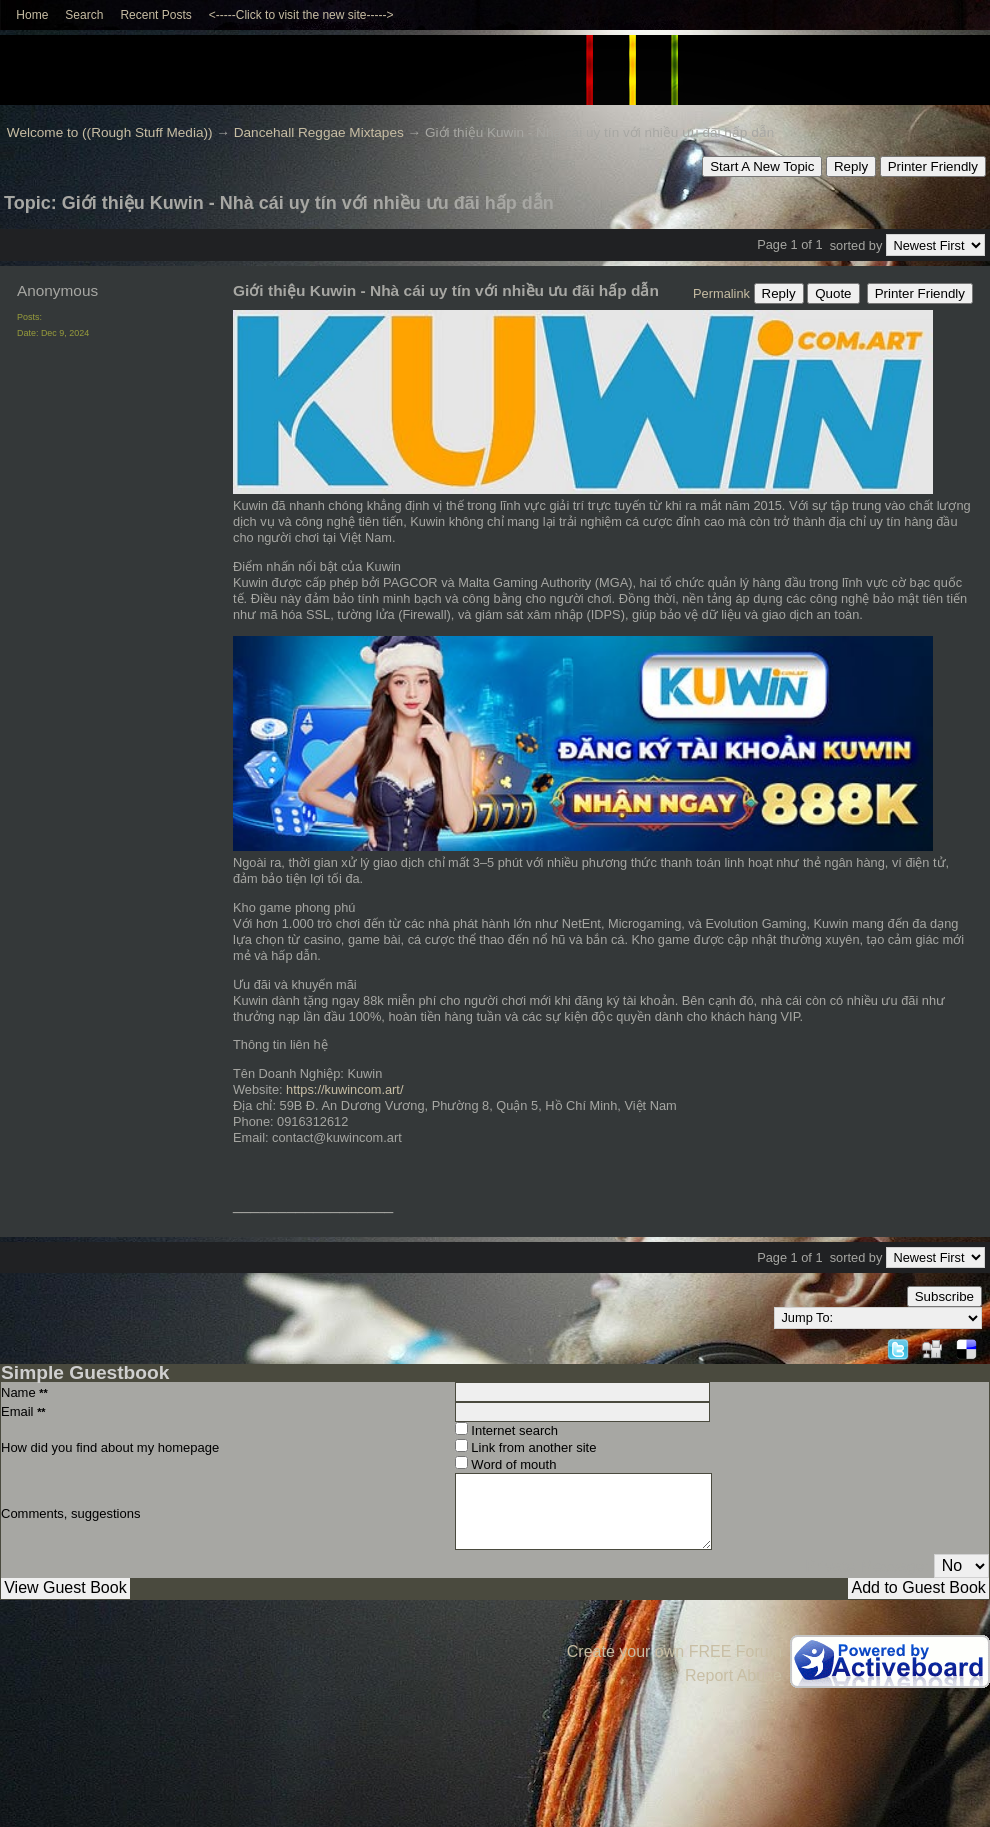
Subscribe (944, 1296)
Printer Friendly (933, 166)
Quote (833, 293)
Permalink (721, 293)
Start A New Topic (762, 166)
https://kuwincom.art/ (344, 1089)
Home (32, 15)
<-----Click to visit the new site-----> (301, 15)
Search (84, 15)
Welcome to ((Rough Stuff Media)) (110, 132)
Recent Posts (155, 15)
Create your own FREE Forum (674, 1651)
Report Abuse (733, 1675)
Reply (851, 166)
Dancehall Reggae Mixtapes (319, 132)
